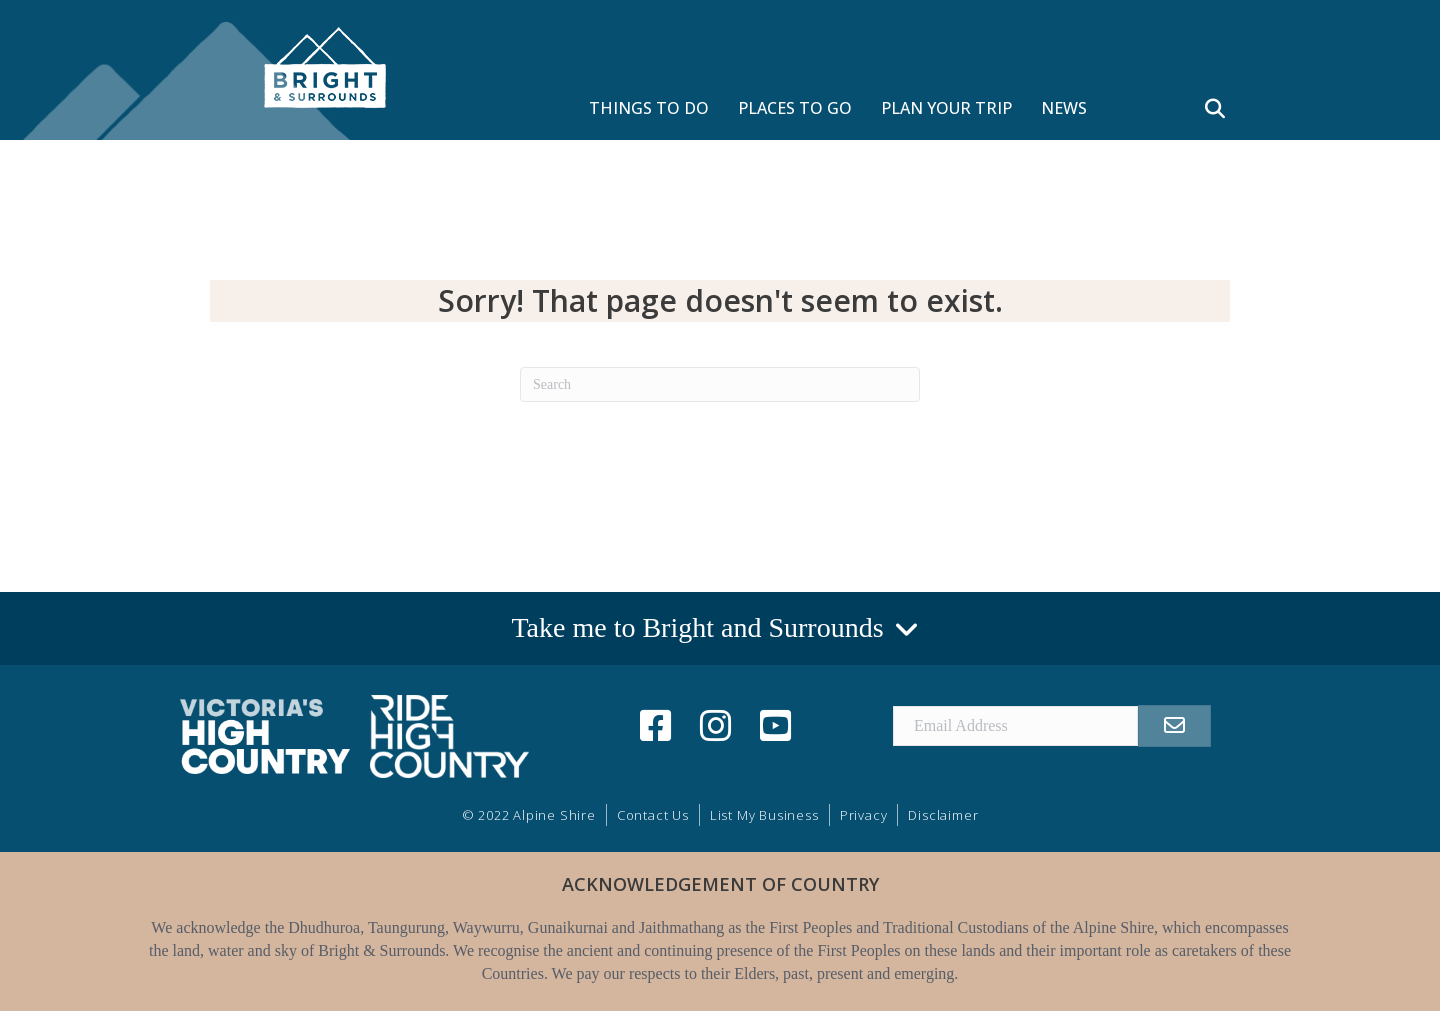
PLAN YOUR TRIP (946, 108)
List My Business (764, 815)
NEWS (1064, 108)
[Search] (720, 384)
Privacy (864, 815)
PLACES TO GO (795, 108)
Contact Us (653, 815)
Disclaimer (943, 815)
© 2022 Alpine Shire (529, 815)
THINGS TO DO (649, 108)
